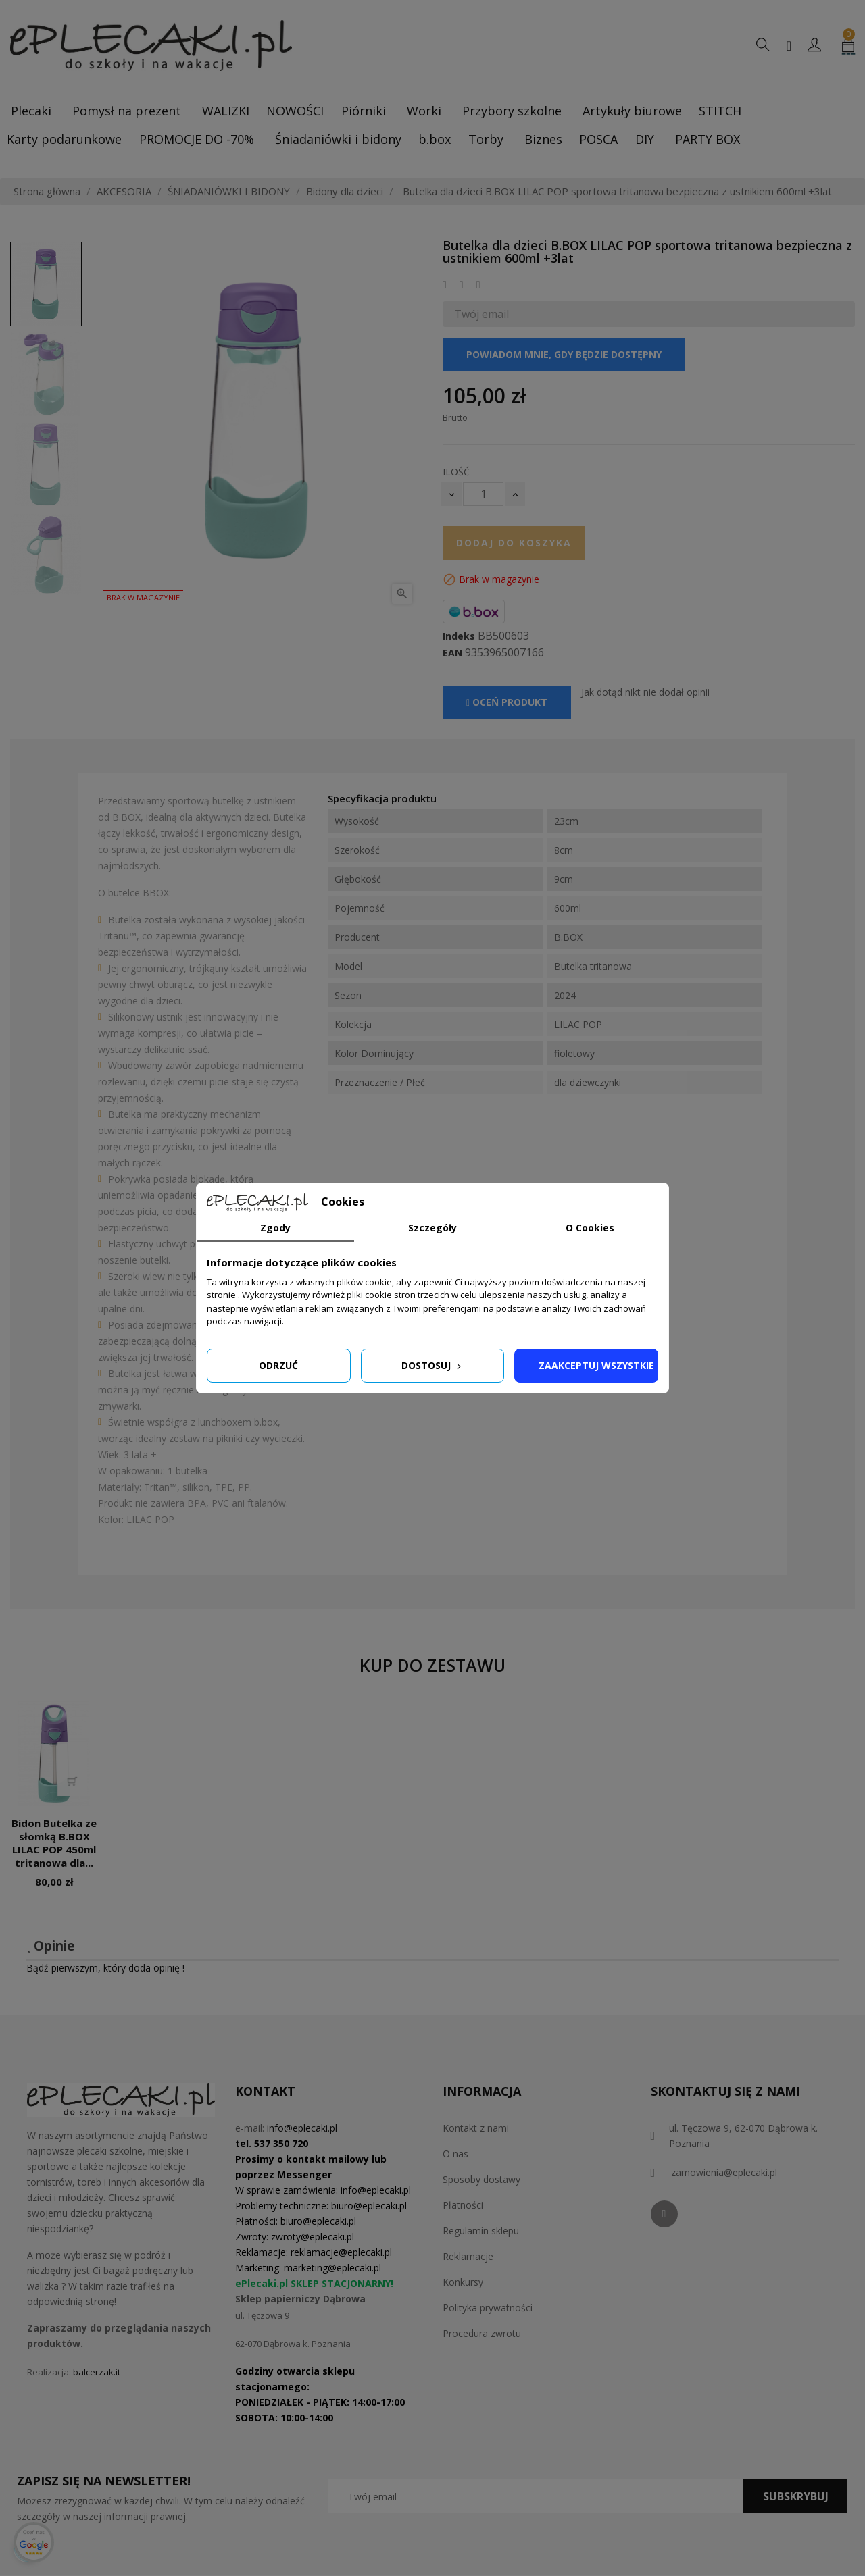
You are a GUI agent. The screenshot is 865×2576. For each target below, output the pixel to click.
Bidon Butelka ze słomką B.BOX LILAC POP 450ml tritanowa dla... (54, 1843)
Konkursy (463, 2281)
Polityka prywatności (488, 2307)
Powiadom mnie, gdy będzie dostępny (564, 354)
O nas (455, 2153)
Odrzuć (278, 1365)
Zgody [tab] (275, 1227)
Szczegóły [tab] (432, 1227)
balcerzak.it (96, 2372)
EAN (452, 653)
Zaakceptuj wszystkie (596, 1365)
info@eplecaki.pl (302, 2127)
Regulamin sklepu (481, 2230)
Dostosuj (432, 1365)
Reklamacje (468, 2256)
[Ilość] (483, 494)
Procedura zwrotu (482, 2333)
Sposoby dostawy (481, 2179)
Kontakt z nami (476, 2127)
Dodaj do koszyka (514, 542)
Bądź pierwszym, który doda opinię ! (105, 1967)
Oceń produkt (506, 702)
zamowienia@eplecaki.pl (724, 2172)
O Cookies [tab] (590, 1227)
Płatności (463, 2204)
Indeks (459, 636)
